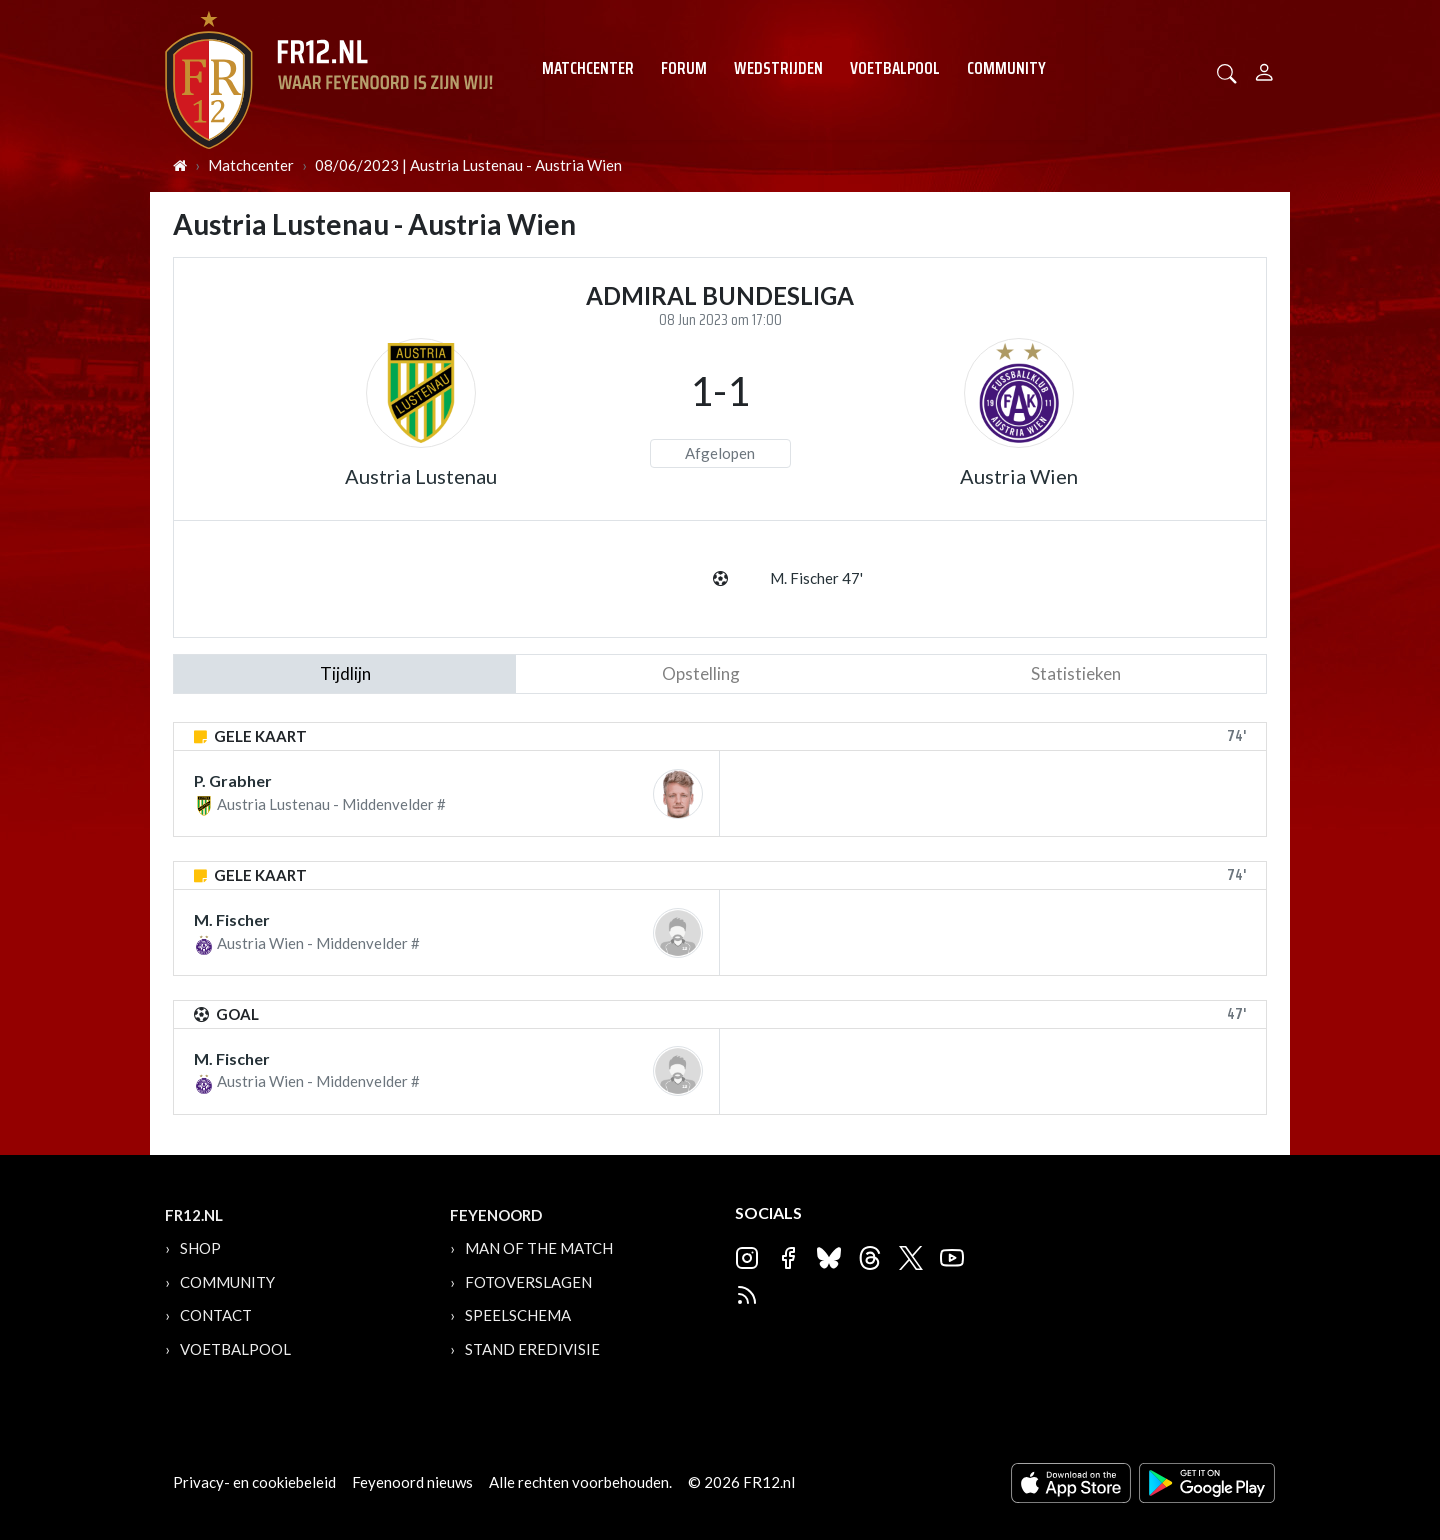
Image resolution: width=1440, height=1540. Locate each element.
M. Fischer (232, 919)
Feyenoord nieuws (412, 1482)
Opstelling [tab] (701, 673)
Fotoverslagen (528, 1282)
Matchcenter (588, 68)
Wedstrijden (778, 68)
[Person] (1264, 69)
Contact (216, 1315)
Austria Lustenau (421, 476)
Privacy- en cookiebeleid (254, 1482)
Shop (200, 1248)
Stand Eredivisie (532, 1349)
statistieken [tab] (1076, 673)
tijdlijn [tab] (345, 673)
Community (1006, 68)
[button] (1227, 71)
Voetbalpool (895, 68)
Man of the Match (539, 1248)
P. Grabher (233, 780)
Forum (684, 68)
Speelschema (518, 1315)
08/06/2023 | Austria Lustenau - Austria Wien (468, 165)
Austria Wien (1019, 476)
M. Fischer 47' (816, 578)
